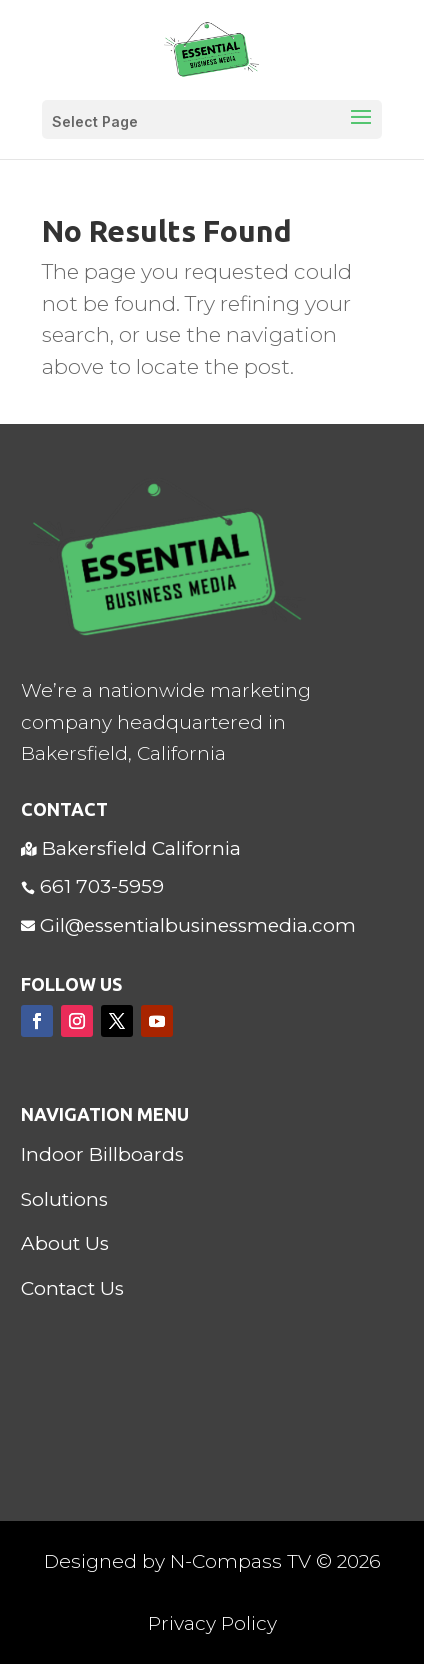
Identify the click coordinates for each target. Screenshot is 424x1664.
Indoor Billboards (102, 1154)
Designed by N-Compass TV (177, 1561)
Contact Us (72, 1288)
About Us (65, 1243)
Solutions (64, 1199)
